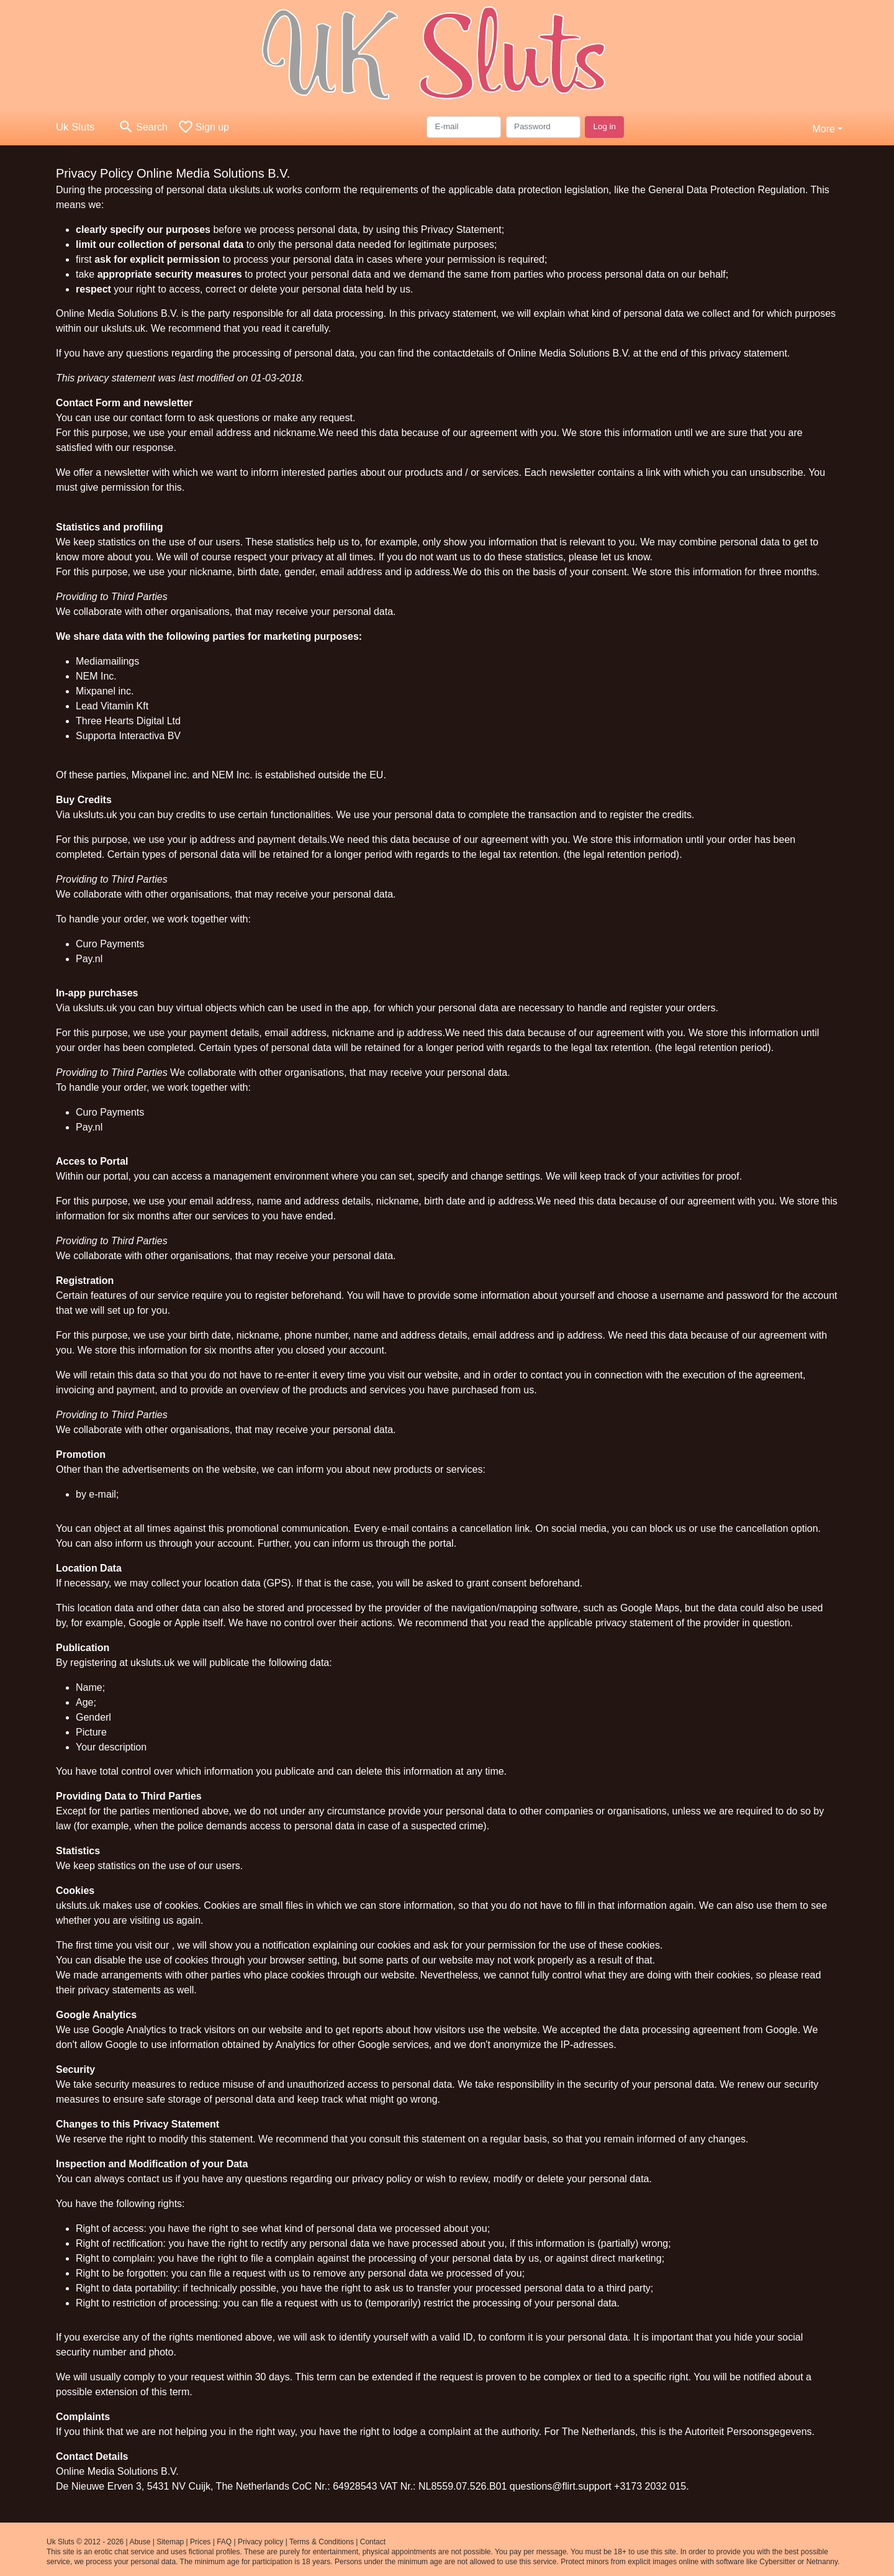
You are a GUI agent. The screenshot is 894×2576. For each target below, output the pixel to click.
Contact (373, 2541)
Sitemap (170, 2541)
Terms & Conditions (321, 2541)
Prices (200, 2541)
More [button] (823, 129)
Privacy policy (260, 2541)
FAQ (224, 2541)
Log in (604, 126)
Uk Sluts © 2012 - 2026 (85, 2541)
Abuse (139, 2541)
